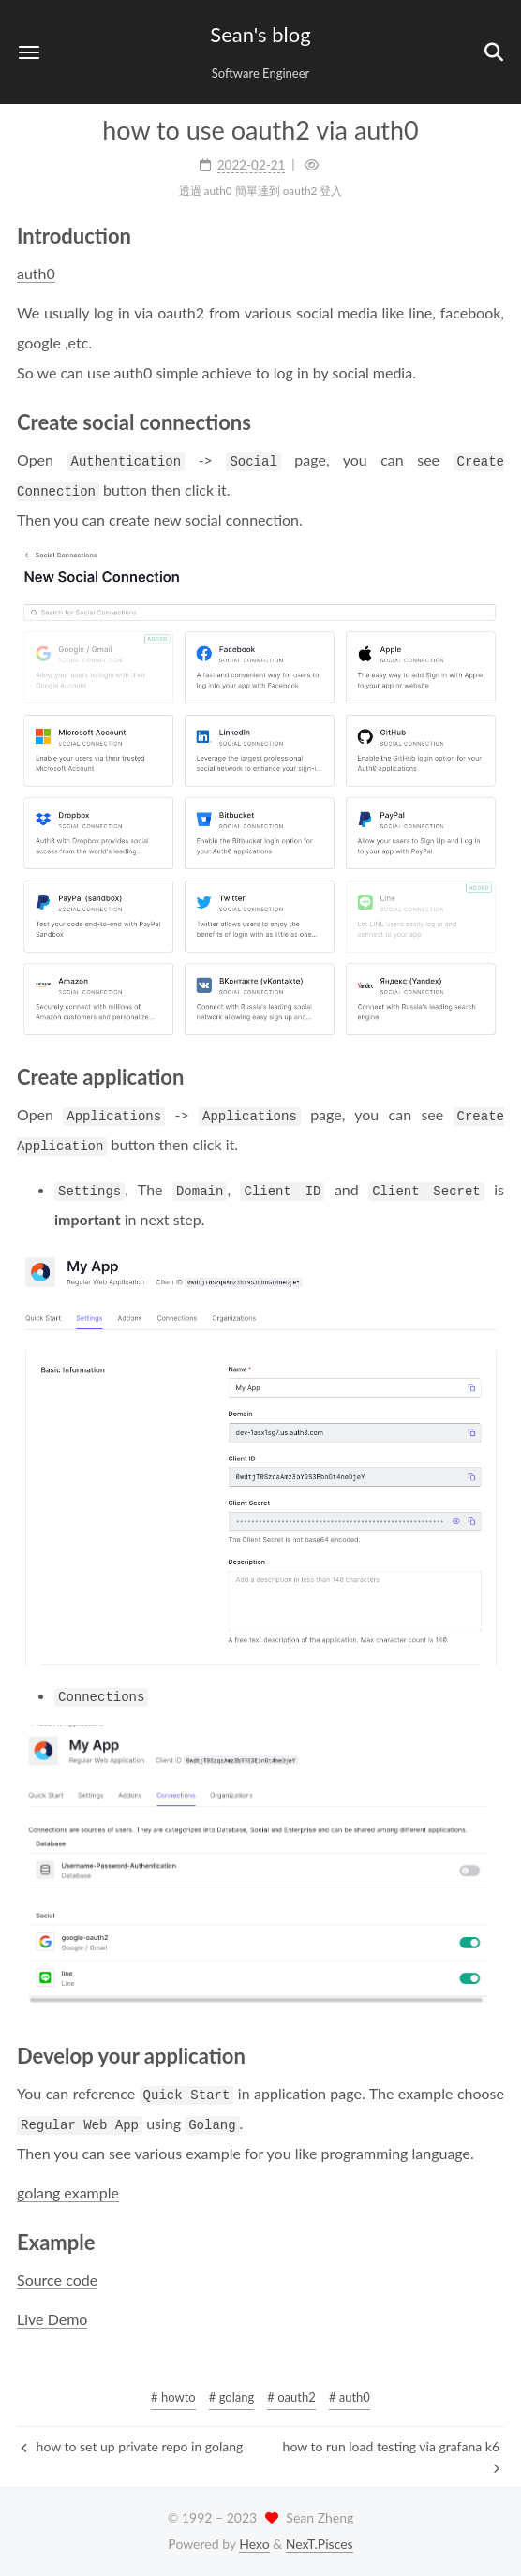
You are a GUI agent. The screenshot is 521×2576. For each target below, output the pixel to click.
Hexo (254, 2544)
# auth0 (349, 2397)
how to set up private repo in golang (132, 2446)
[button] (29, 52)
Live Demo (52, 2319)
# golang (231, 2397)
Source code (57, 2279)
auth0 (36, 273)
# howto (173, 2397)
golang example (68, 2192)
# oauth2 (291, 2397)
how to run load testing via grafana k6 (391, 2456)
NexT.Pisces (319, 2544)
